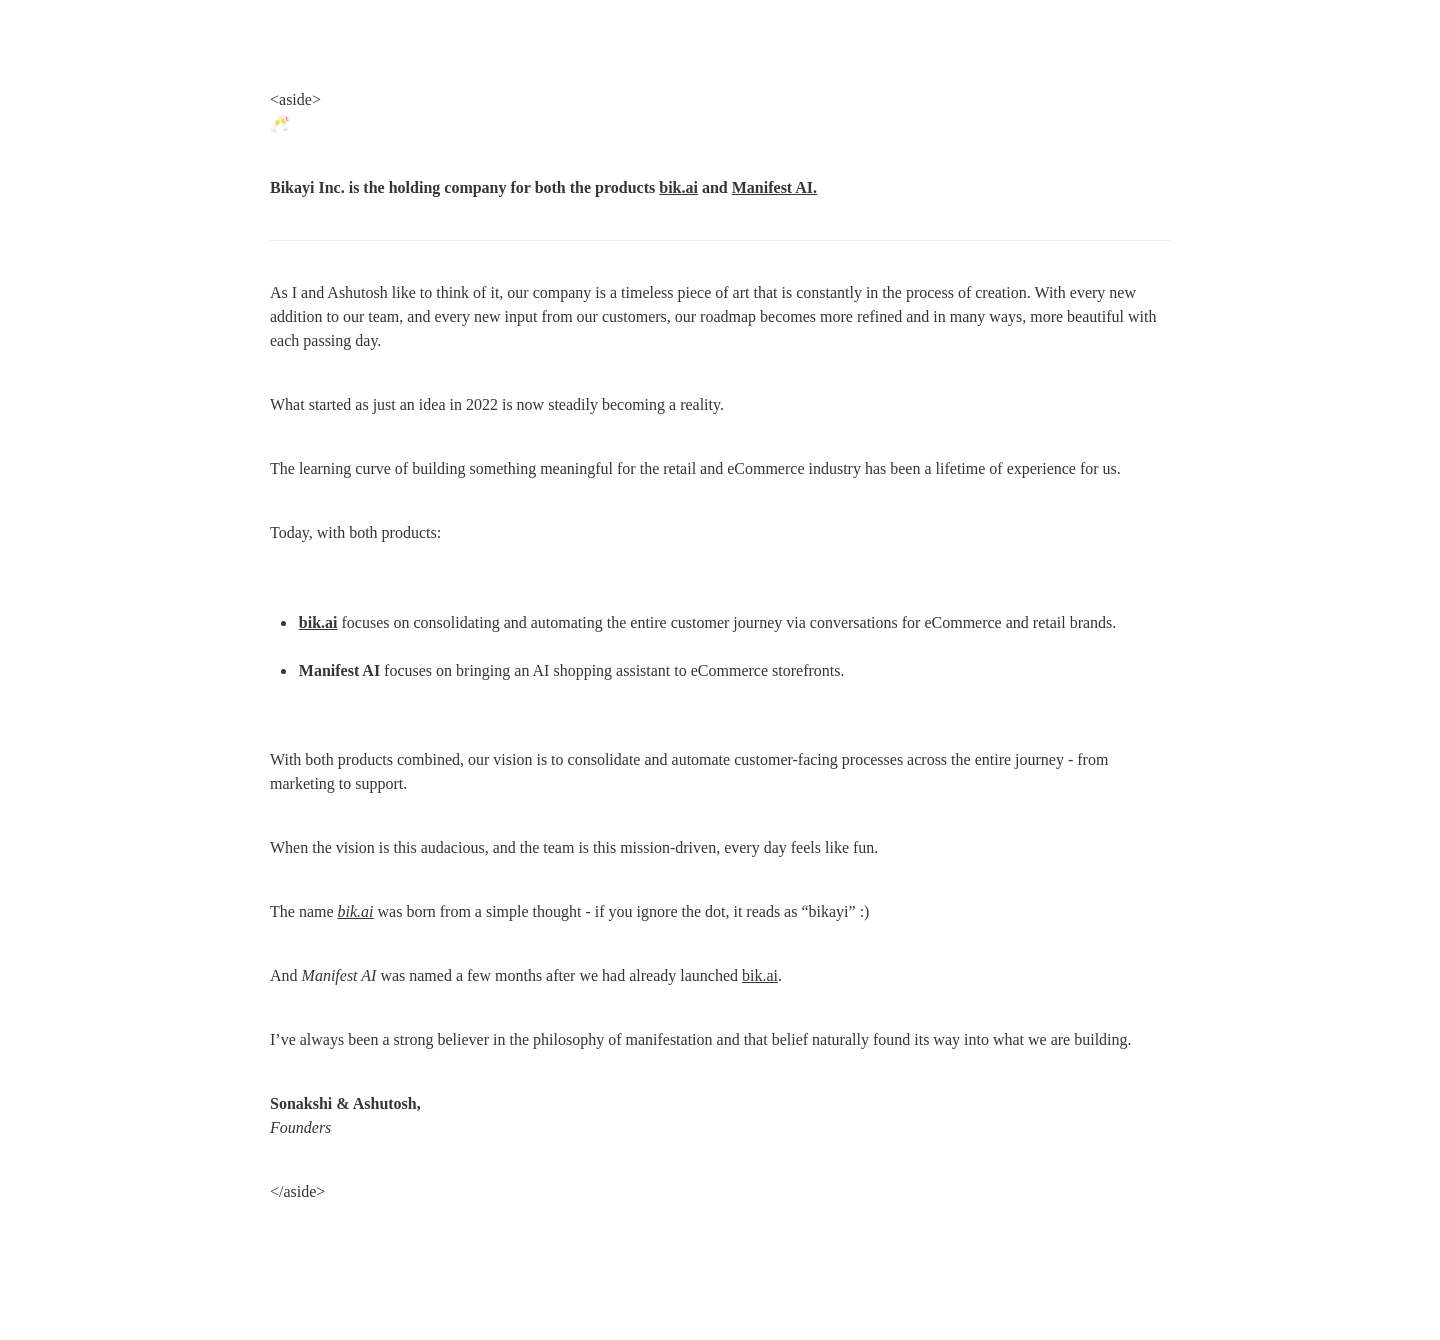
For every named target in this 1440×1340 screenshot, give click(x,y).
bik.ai (678, 187)
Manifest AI (772, 187)
